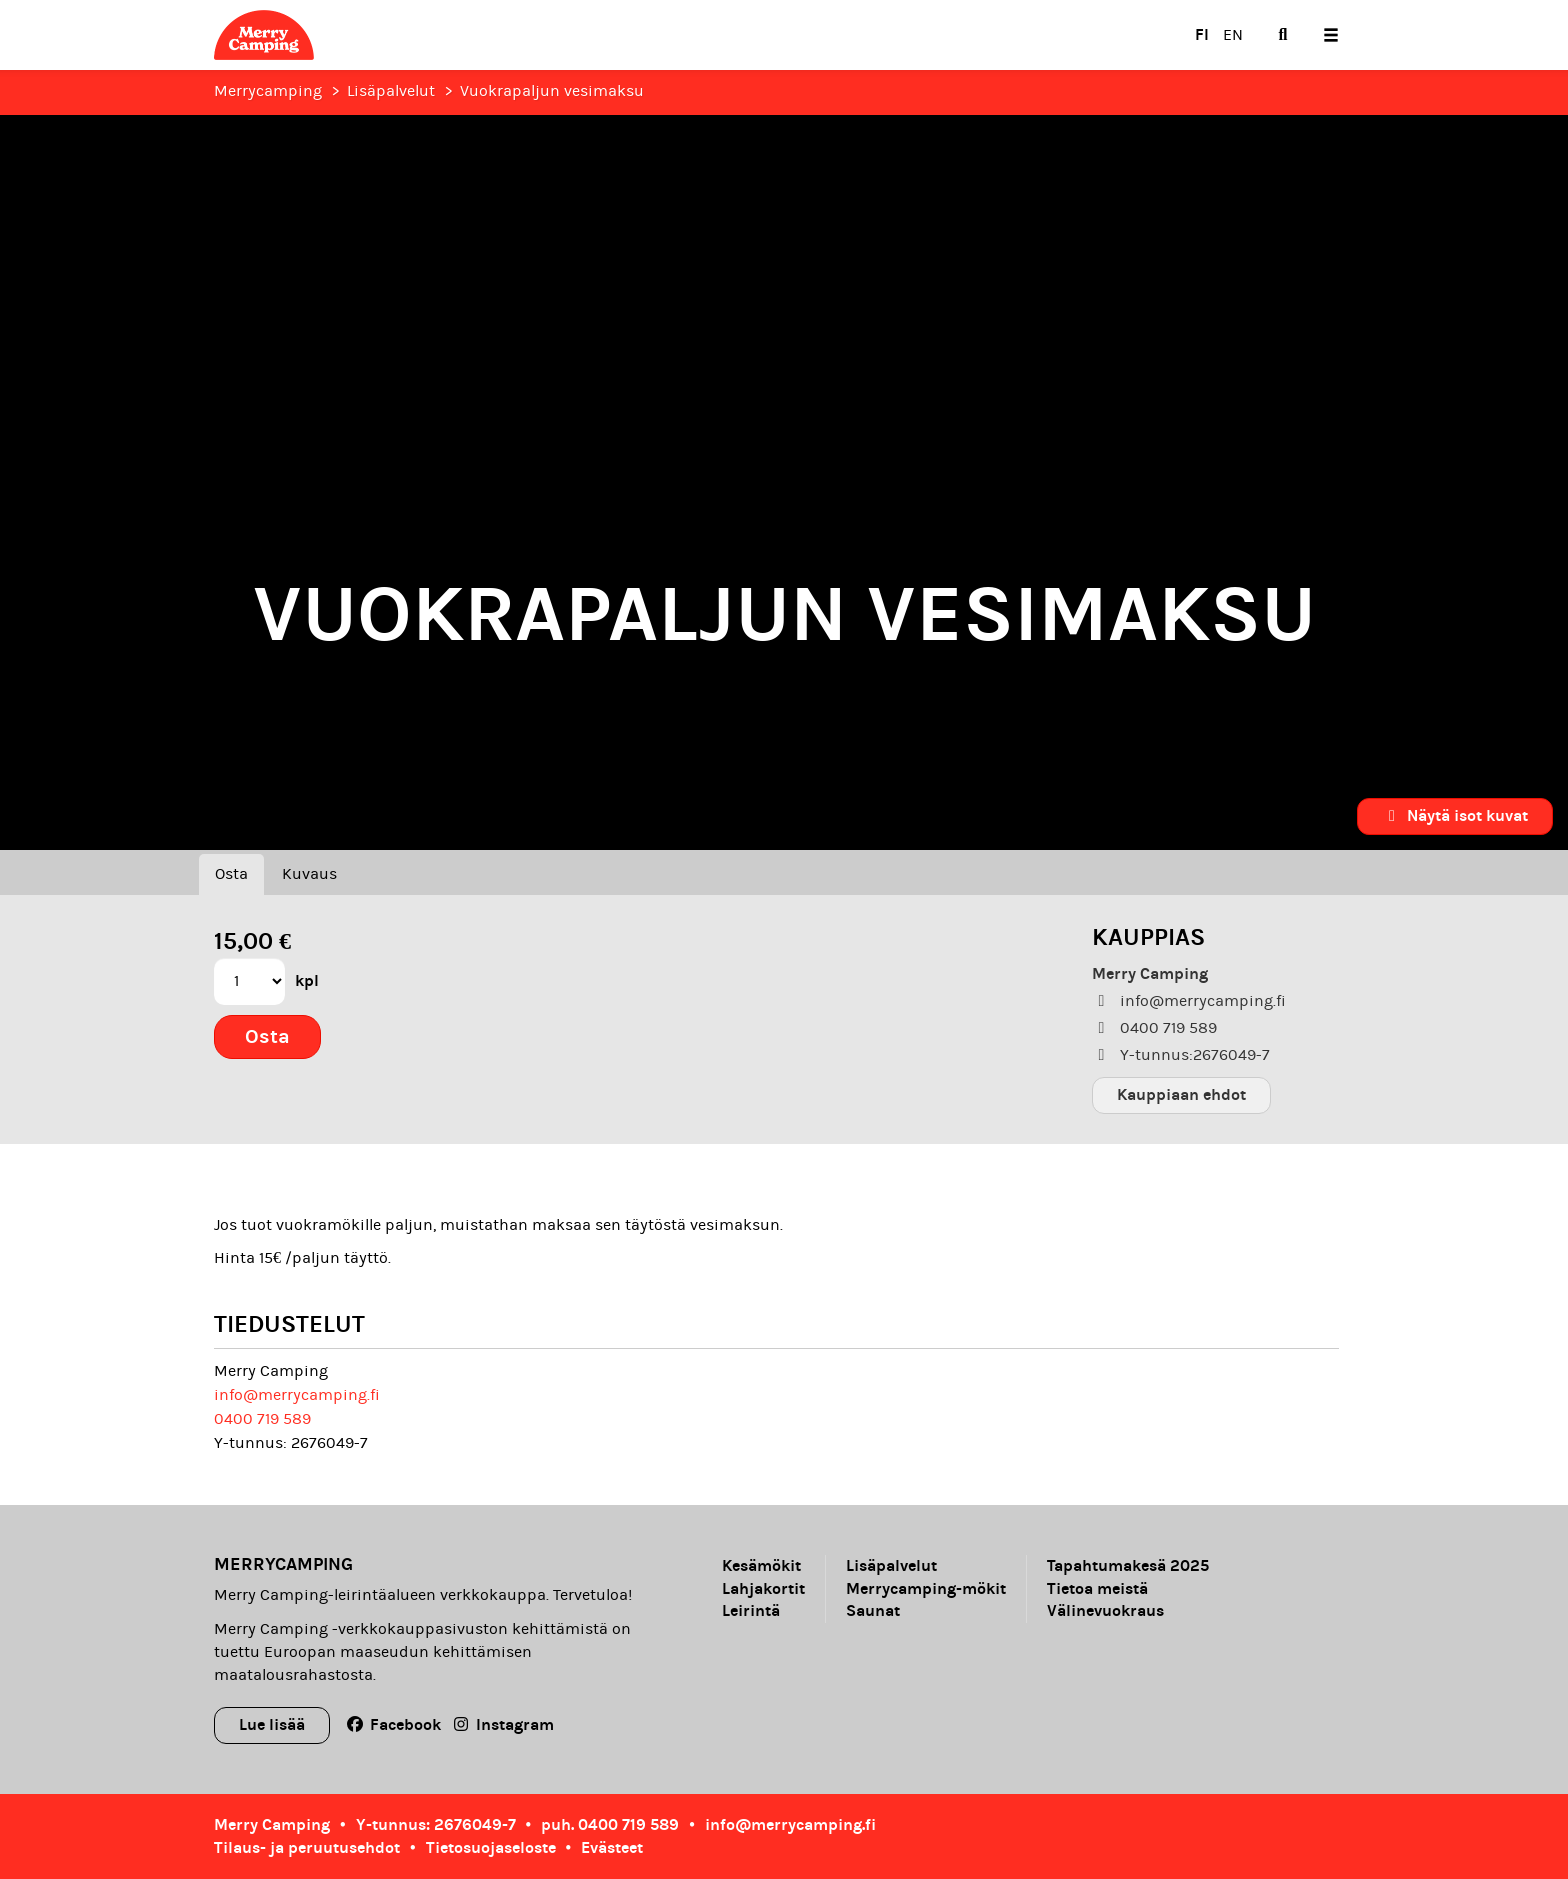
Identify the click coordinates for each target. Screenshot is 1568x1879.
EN (1233, 35)
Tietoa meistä (1097, 1589)
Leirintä (751, 1611)
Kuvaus (309, 874)
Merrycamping (268, 91)
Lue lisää (272, 1724)
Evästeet (612, 1847)
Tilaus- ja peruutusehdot (307, 1847)
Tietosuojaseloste (491, 1847)
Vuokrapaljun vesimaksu (552, 91)
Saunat (873, 1611)
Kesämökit (761, 1566)
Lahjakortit (763, 1589)
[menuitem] (1283, 35)
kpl (307, 980)
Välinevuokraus (1105, 1611)
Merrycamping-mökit (926, 1589)
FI (1202, 34)
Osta (231, 874)
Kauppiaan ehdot (1181, 1094)
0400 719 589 (262, 1419)
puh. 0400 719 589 (610, 1824)
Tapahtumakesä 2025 (1128, 1566)
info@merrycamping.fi (297, 1395)
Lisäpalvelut (391, 91)
